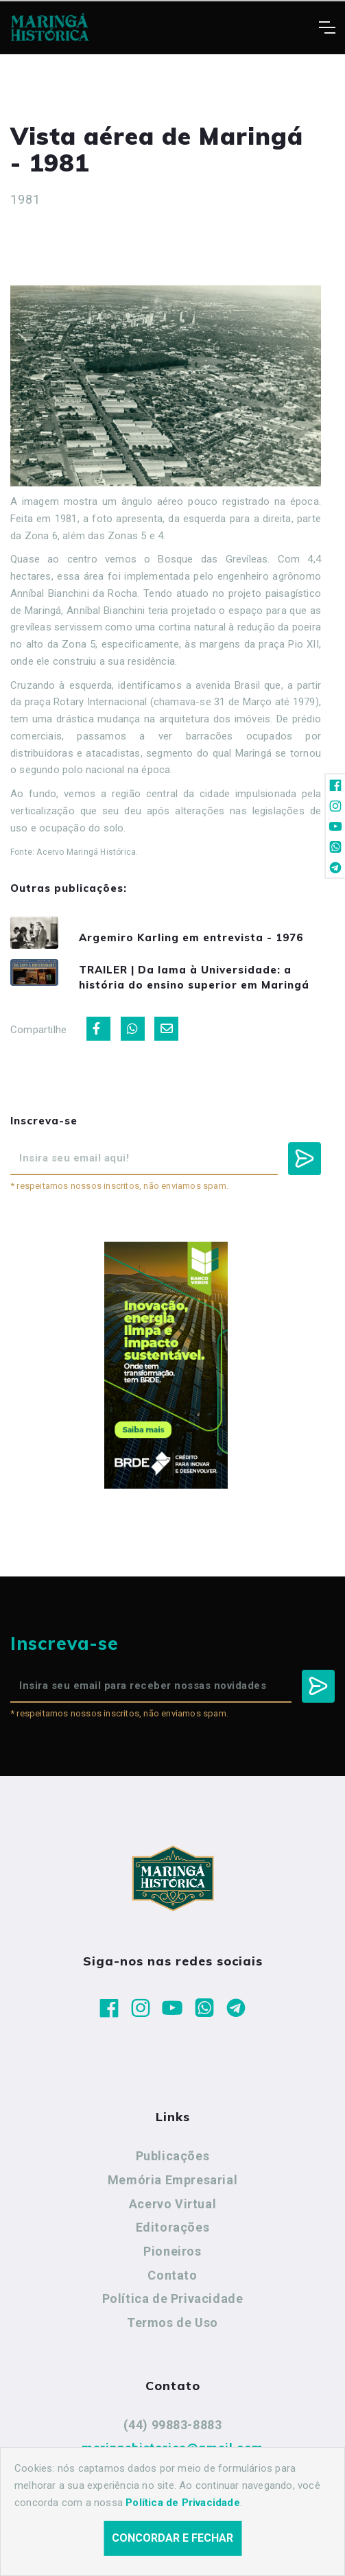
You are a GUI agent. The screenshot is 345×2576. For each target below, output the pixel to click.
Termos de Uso (172, 2322)
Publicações (173, 2156)
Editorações (173, 2227)
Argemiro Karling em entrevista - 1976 (191, 937)
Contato (172, 2275)
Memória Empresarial (172, 2180)
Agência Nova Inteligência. (214, 2547)
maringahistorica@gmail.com (172, 2448)
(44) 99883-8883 (172, 2425)
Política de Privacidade (172, 2298)
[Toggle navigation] (327, 27)
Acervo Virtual (172, 2204)
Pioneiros (172, 2251)
